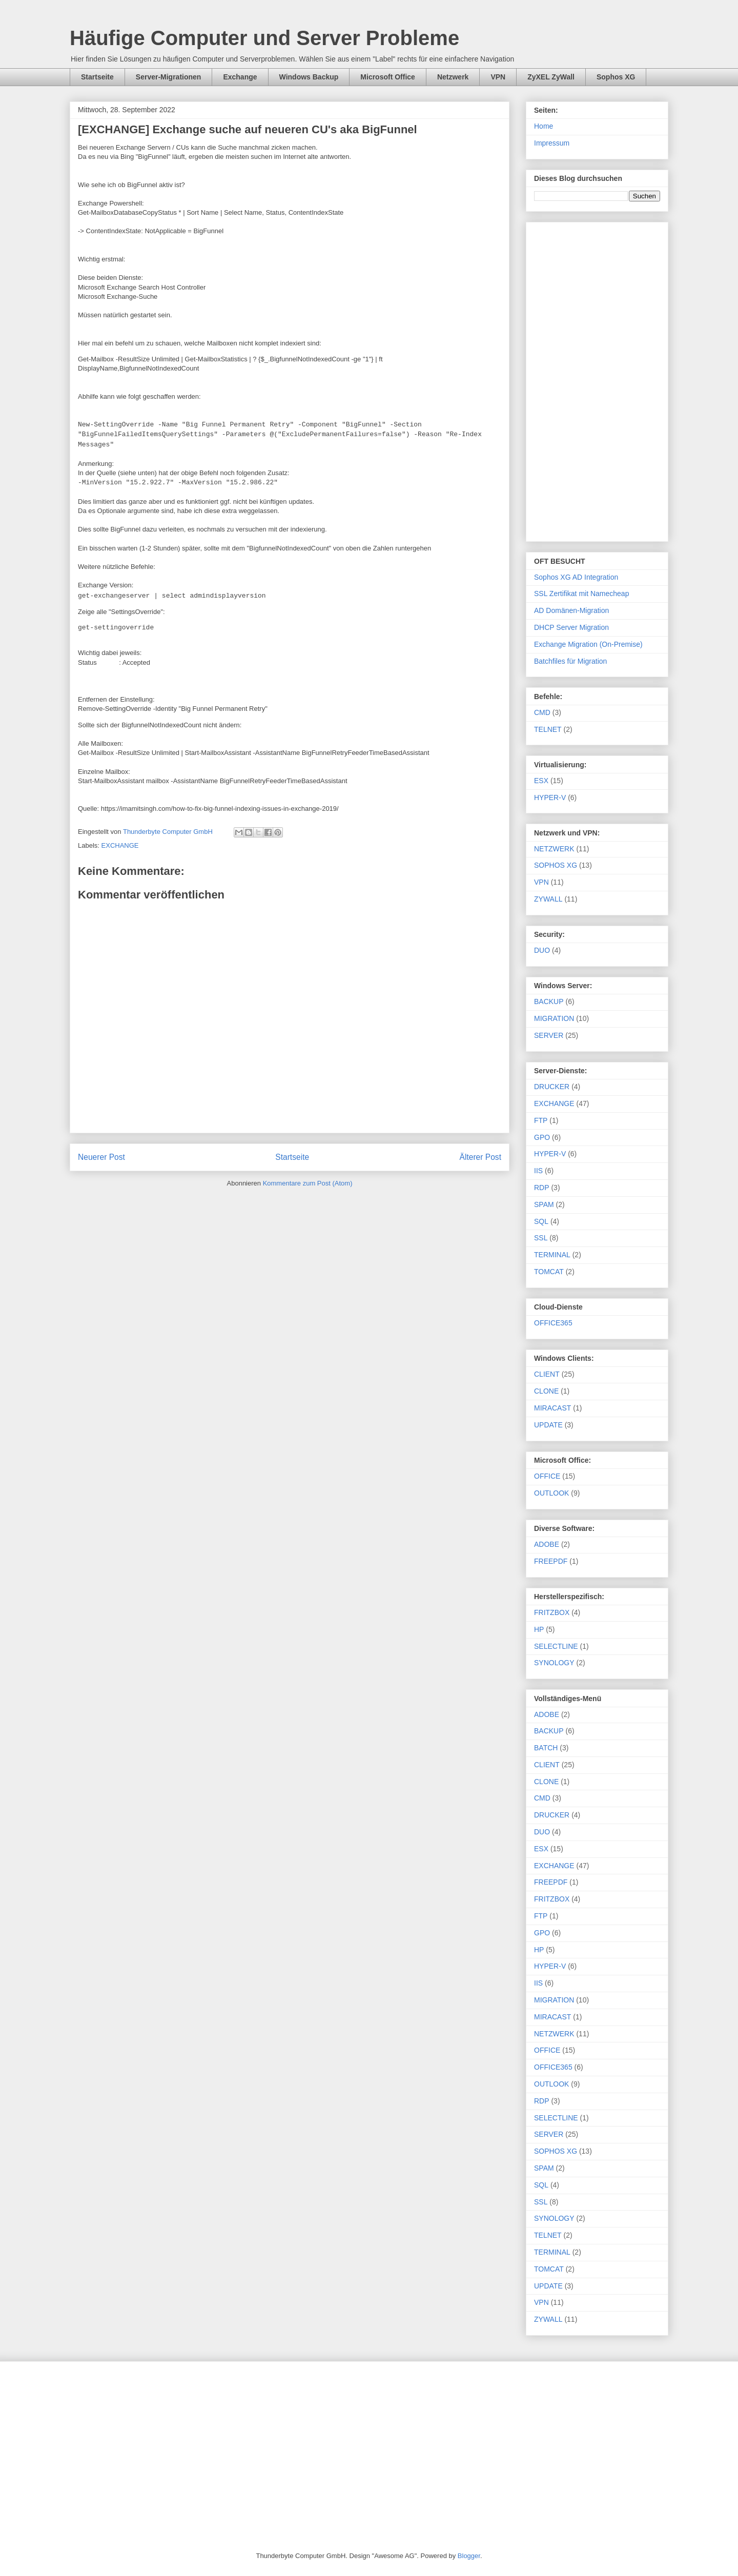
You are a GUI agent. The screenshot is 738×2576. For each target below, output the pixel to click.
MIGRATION (554, 1018)
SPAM (544, 1204)
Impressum (551, 143)
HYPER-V (550, 797)
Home (543, 126)
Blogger (469, 2556)
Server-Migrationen (168, 77)
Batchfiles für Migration (570, 661)
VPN (497, 77)
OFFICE (547, 1476)
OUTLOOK (551, 1493)
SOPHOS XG (555, 865)
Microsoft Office (387, 77)
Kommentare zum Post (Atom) (308, 1183)
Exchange (240, 77)
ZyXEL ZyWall (551, 77)
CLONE (546, 1391)
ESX (541, 780)
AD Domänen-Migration (571, 610)
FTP (540, 1120)
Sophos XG (616, 77)
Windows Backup (309, 77)
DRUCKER (551, 1086)
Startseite (97, 77)
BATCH (546, 1748)
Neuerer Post (101, 1157)
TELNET (548, 729)
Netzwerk (452, 77)
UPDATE (548, 1425)
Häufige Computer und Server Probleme (264, 38)
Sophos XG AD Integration (576, 577)
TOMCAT (549, 1271)
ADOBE (546, 1544)
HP (539, 1629)
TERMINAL (552, 1255)
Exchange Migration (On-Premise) (588, 644)
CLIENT (547, 1374)
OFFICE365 (553, 1323)
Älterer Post (480, 1157)
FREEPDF (550, 1561)
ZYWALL (548, 899)
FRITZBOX (551, 1612)
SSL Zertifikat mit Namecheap (581, 593)
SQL (541, 1221)
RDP (541, 1187)
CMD (542, 712)
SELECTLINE (556, 1646)
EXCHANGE (120, 845)
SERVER (548, 1035)
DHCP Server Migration (571, 627)
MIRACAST (552, 1408)
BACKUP (549, 1001)
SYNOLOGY (554, 1663)
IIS (538, 1171)
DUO (542, 950)
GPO (542, 1137)
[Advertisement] (597, 380)
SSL (540, 1238)
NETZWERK (554, 849)
